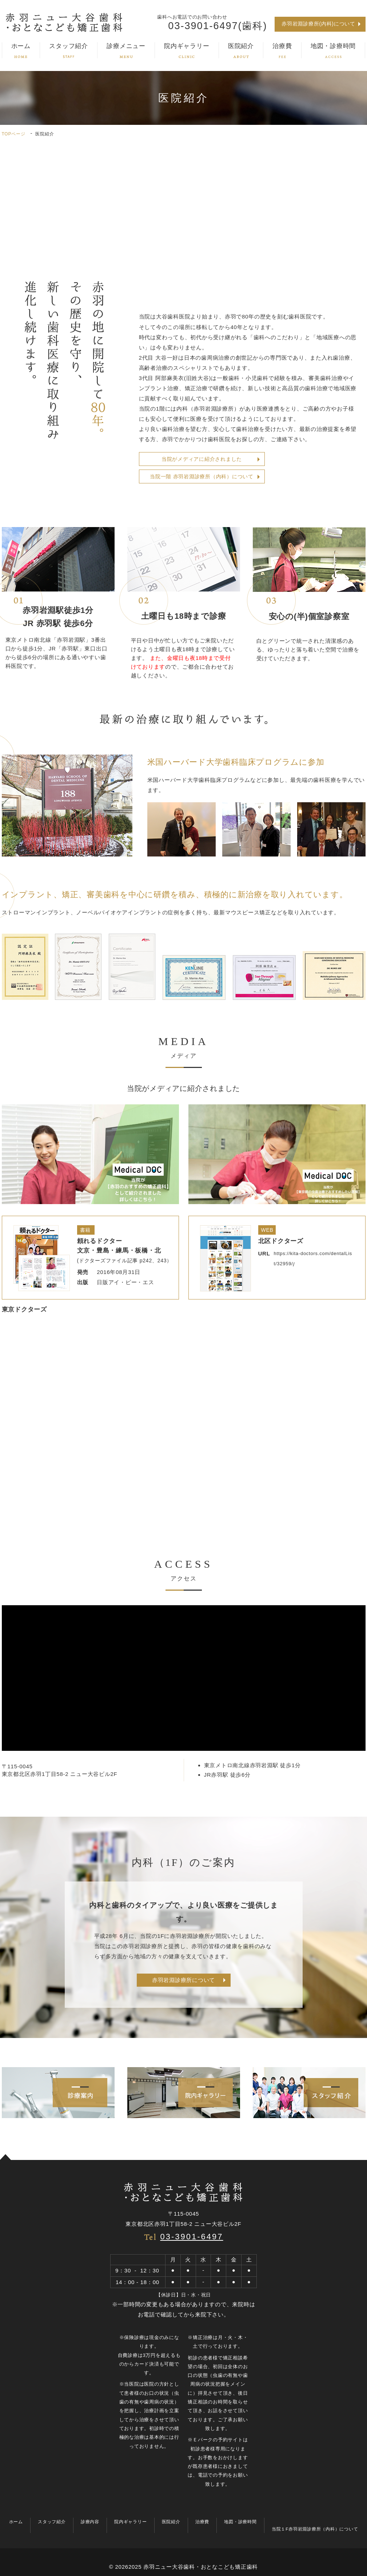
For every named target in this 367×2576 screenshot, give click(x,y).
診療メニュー (126, 50)
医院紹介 (241, 50)
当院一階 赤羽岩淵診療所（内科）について (202, 476)
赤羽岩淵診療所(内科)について (318, 24)
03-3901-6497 (191, 2236)
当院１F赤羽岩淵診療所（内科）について (315, 2528)
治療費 (282, 50)
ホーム (21, 50)
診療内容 (90, 2521)
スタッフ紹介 (68, 50)
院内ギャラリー (186, 50)
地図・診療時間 (333, 50)
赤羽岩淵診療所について (183, 1980)
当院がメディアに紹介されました (201, 459)
